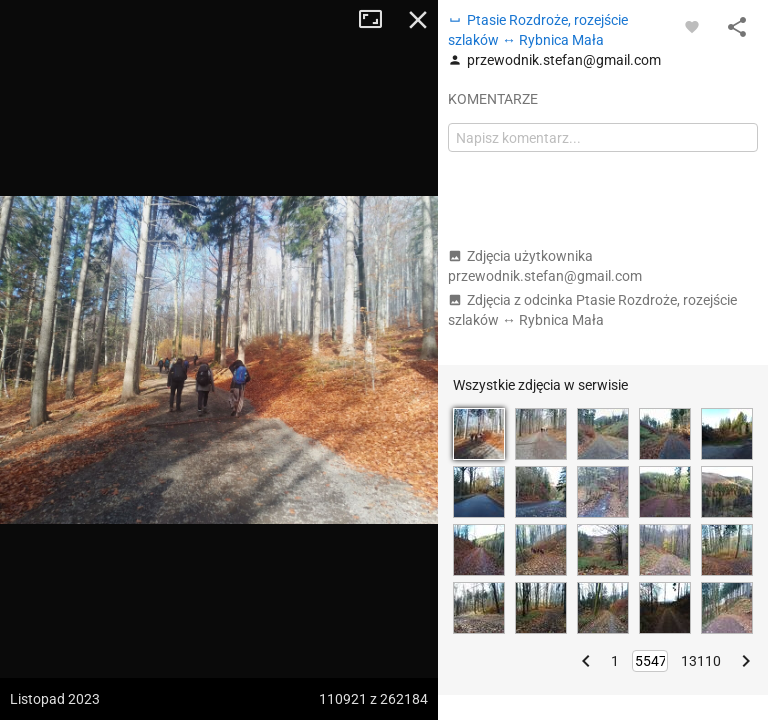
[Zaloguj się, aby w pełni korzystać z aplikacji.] (692, 26)
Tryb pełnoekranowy (378, 20)
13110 (701, 661)
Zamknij (418, 20)
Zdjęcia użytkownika (545, 266)
